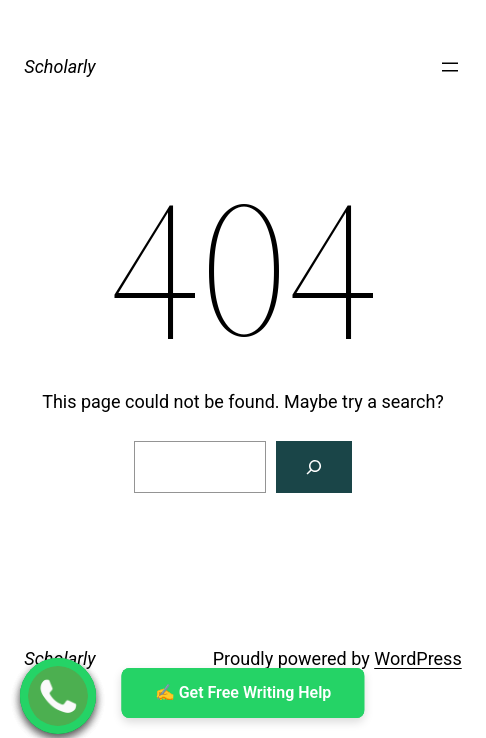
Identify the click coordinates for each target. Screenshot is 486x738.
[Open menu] (450, 67)
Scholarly (59, 66)
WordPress (417, 658)
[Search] (314, 467)
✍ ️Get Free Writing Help (243, 692)
